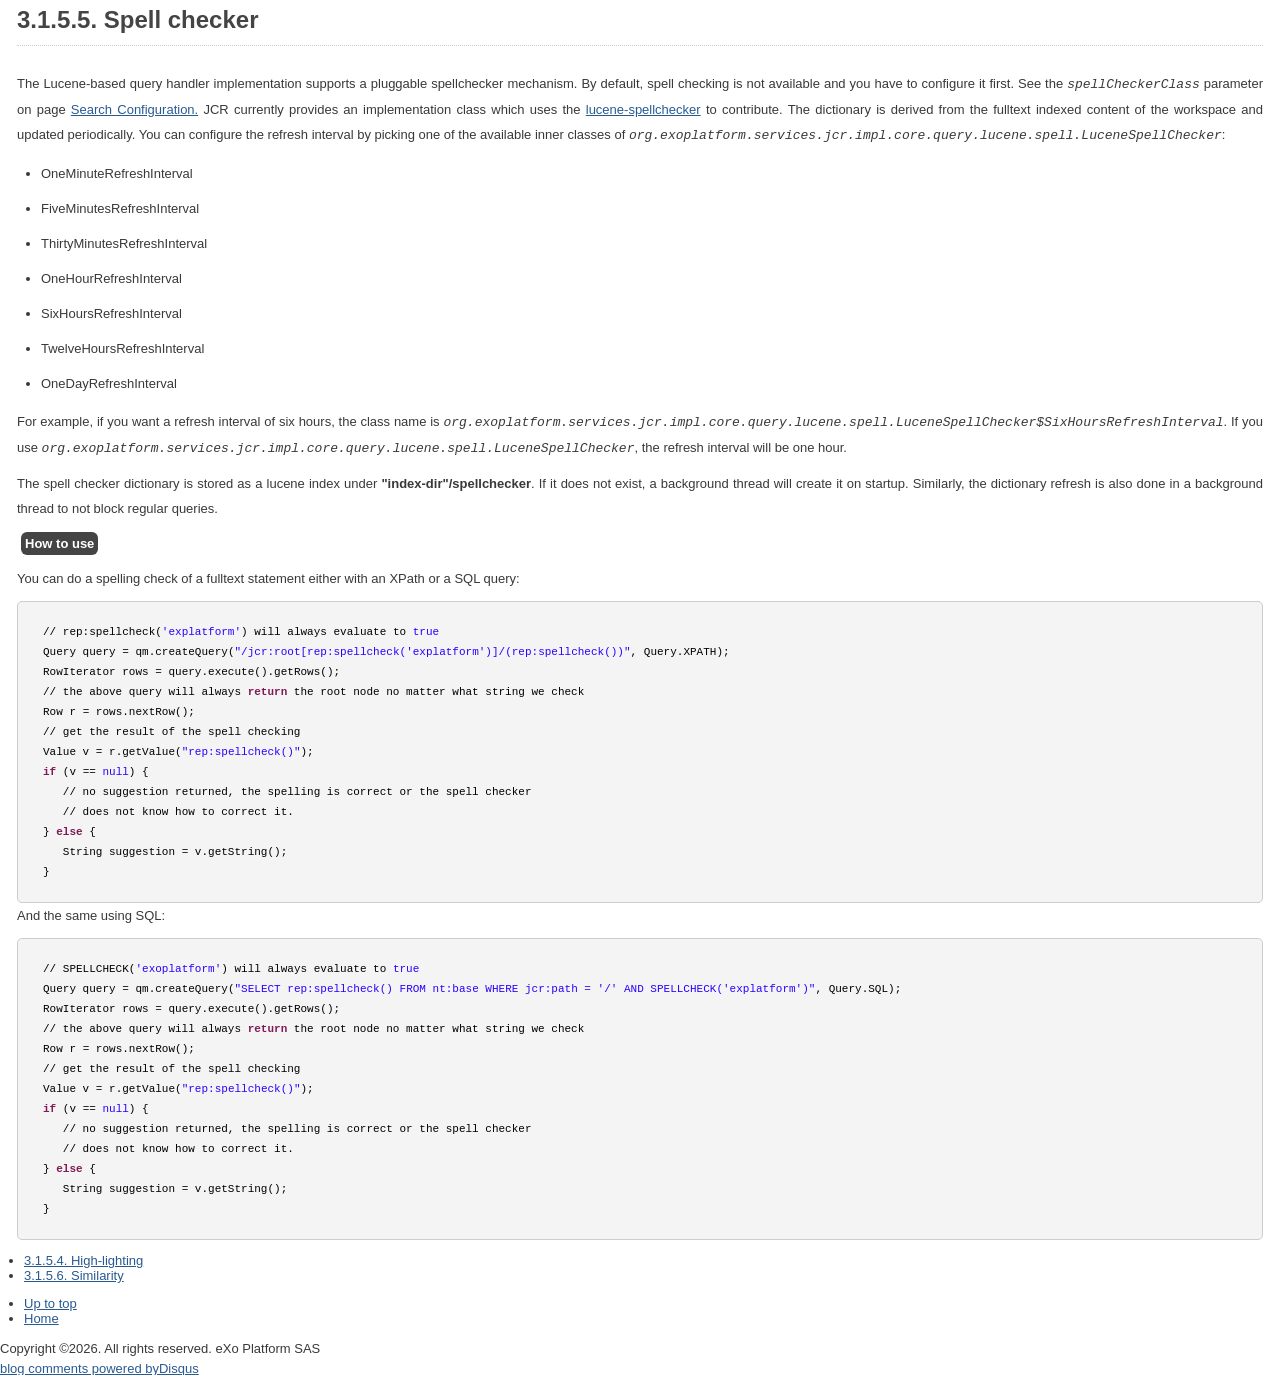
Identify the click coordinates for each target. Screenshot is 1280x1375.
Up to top (50, 1299)
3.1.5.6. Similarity (74, 1271)
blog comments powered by (99, 1364)
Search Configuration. (134, 108)
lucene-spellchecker (643, 108)
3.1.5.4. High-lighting (83, 1256)
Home (41, 1314)
